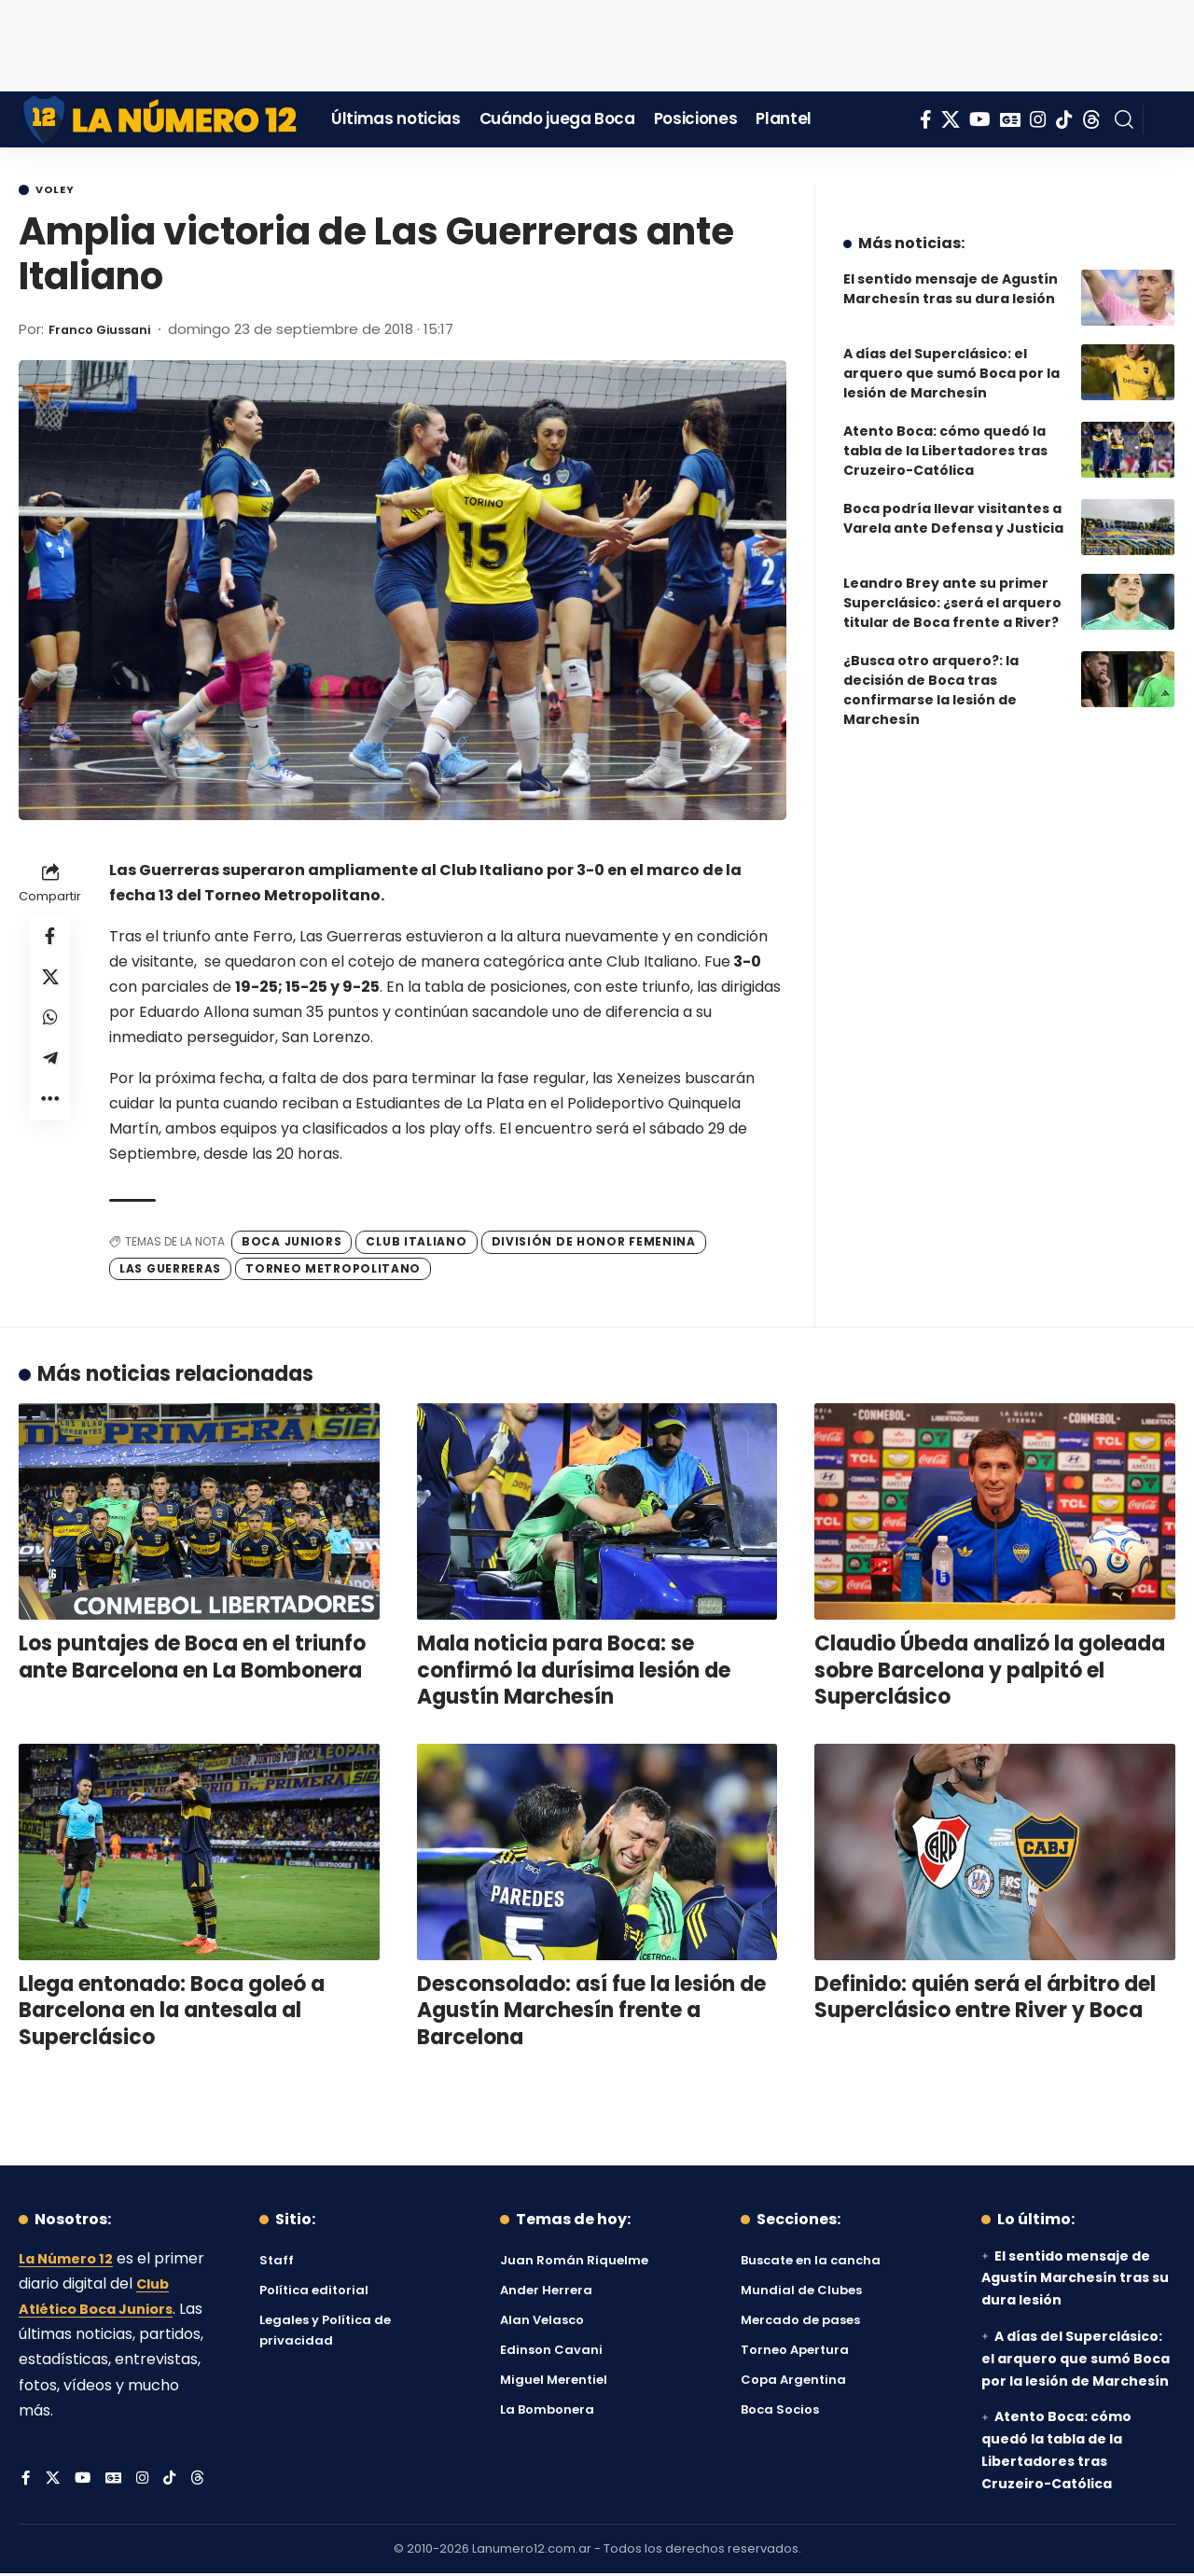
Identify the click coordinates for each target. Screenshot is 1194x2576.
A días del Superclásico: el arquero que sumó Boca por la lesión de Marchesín (951, 359)
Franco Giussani (109, 331)
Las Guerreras (170, 1271)
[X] (951, 119)
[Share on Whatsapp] (50, 1031)
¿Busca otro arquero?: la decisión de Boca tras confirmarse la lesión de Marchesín (931, 676)
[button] (1124, 119)
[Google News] (1010, 119)
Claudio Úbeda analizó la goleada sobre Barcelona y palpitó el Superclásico (989, 1673)
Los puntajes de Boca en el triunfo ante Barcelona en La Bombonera (192, 1660)
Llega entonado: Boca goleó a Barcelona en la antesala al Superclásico (172, 2013)
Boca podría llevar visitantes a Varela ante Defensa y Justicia (953, 504)
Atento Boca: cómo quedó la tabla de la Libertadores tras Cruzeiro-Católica (945, 437)
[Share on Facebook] (50, 941)
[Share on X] (50, 986)
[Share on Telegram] (50, 1075)
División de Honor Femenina (594, 1244)
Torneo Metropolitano (333, 1271)
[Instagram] (1038, 119)
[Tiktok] (1064, 119)
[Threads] (1091, 119)
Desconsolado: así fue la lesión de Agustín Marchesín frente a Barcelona (591, 2013)
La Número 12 (70, 2261)
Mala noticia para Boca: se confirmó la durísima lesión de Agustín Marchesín (573, 1673)
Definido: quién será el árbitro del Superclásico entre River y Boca (985, 2000)
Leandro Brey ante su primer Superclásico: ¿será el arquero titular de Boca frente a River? (952, 589)
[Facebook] (926, 119)
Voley (61, 191)
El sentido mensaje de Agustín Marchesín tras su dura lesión (950, 275)
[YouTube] (980, 119)
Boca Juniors (291, 1244)
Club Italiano (416, 1244)
